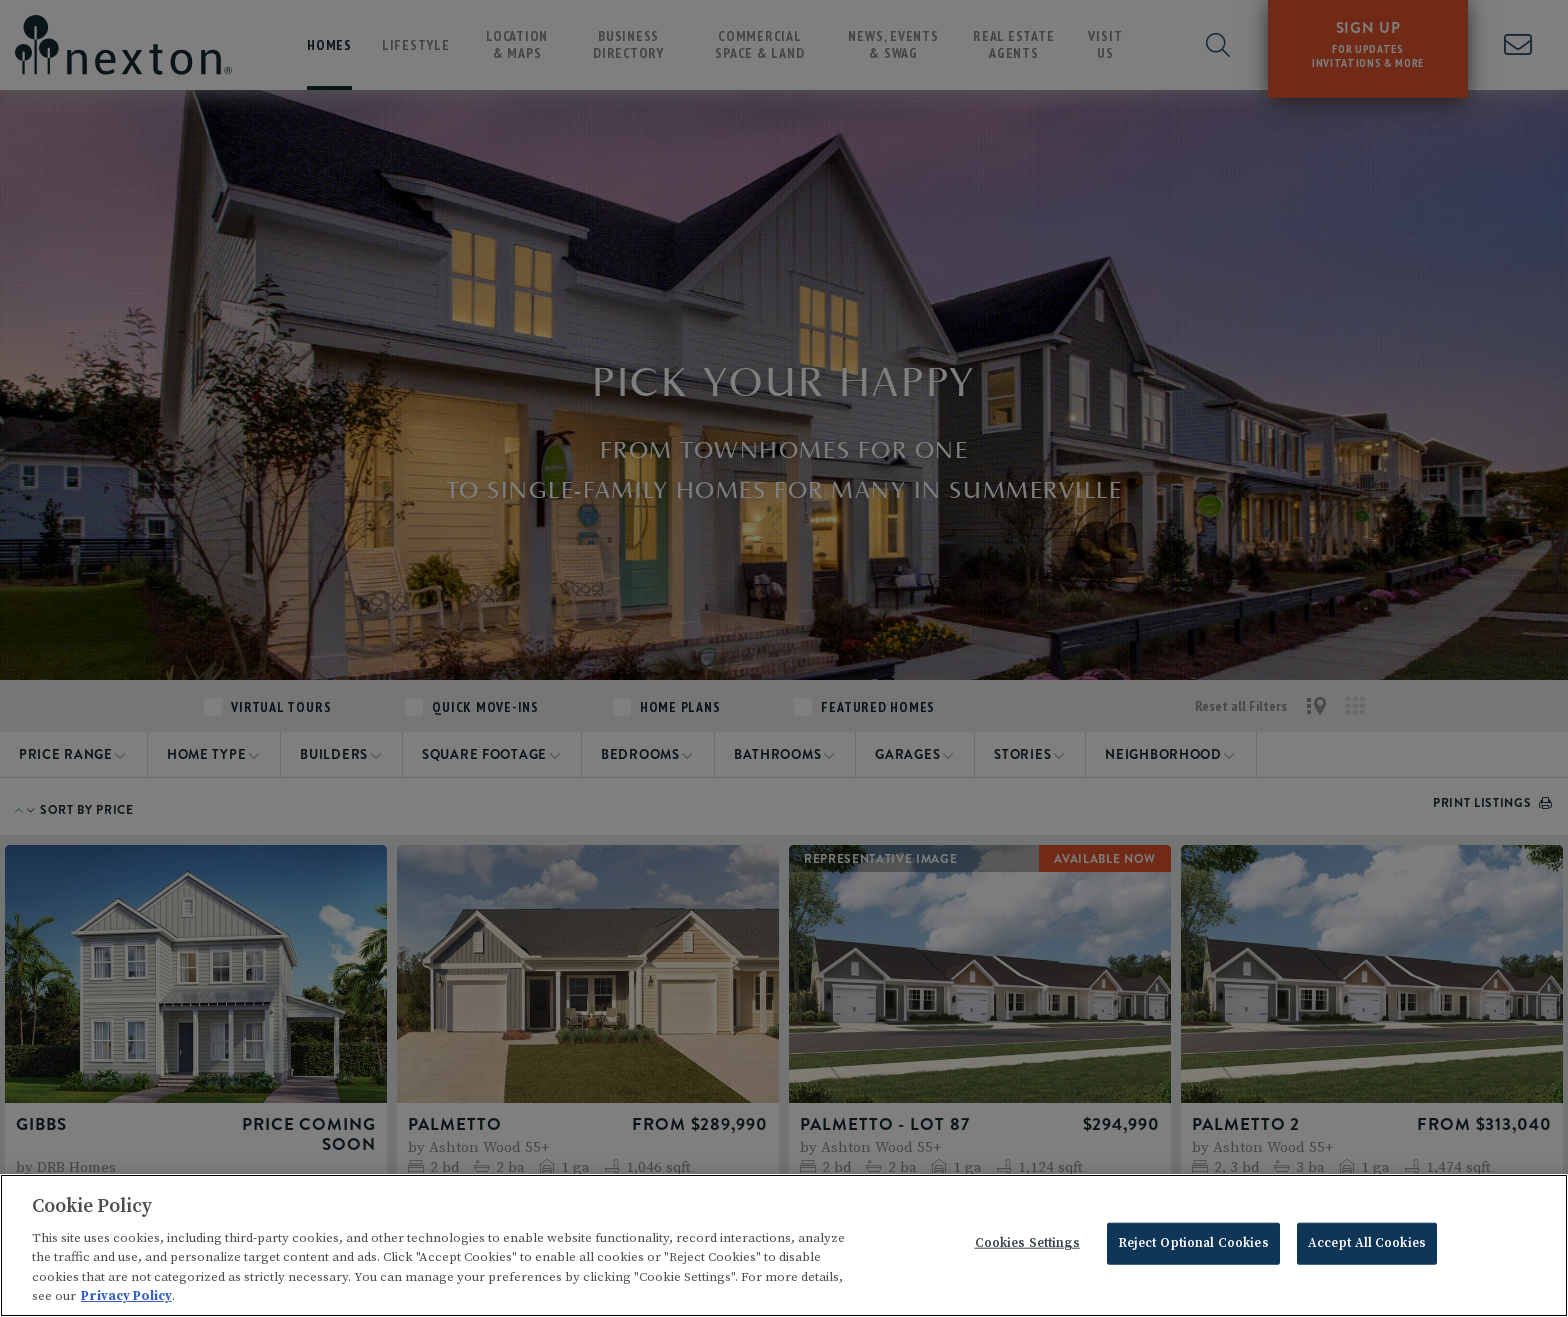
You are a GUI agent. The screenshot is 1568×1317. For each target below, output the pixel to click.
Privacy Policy (126, 1296)
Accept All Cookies (1367, 1243)
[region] (784, 1245)
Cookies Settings (1027, 1243)
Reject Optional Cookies (1193, 1243)
